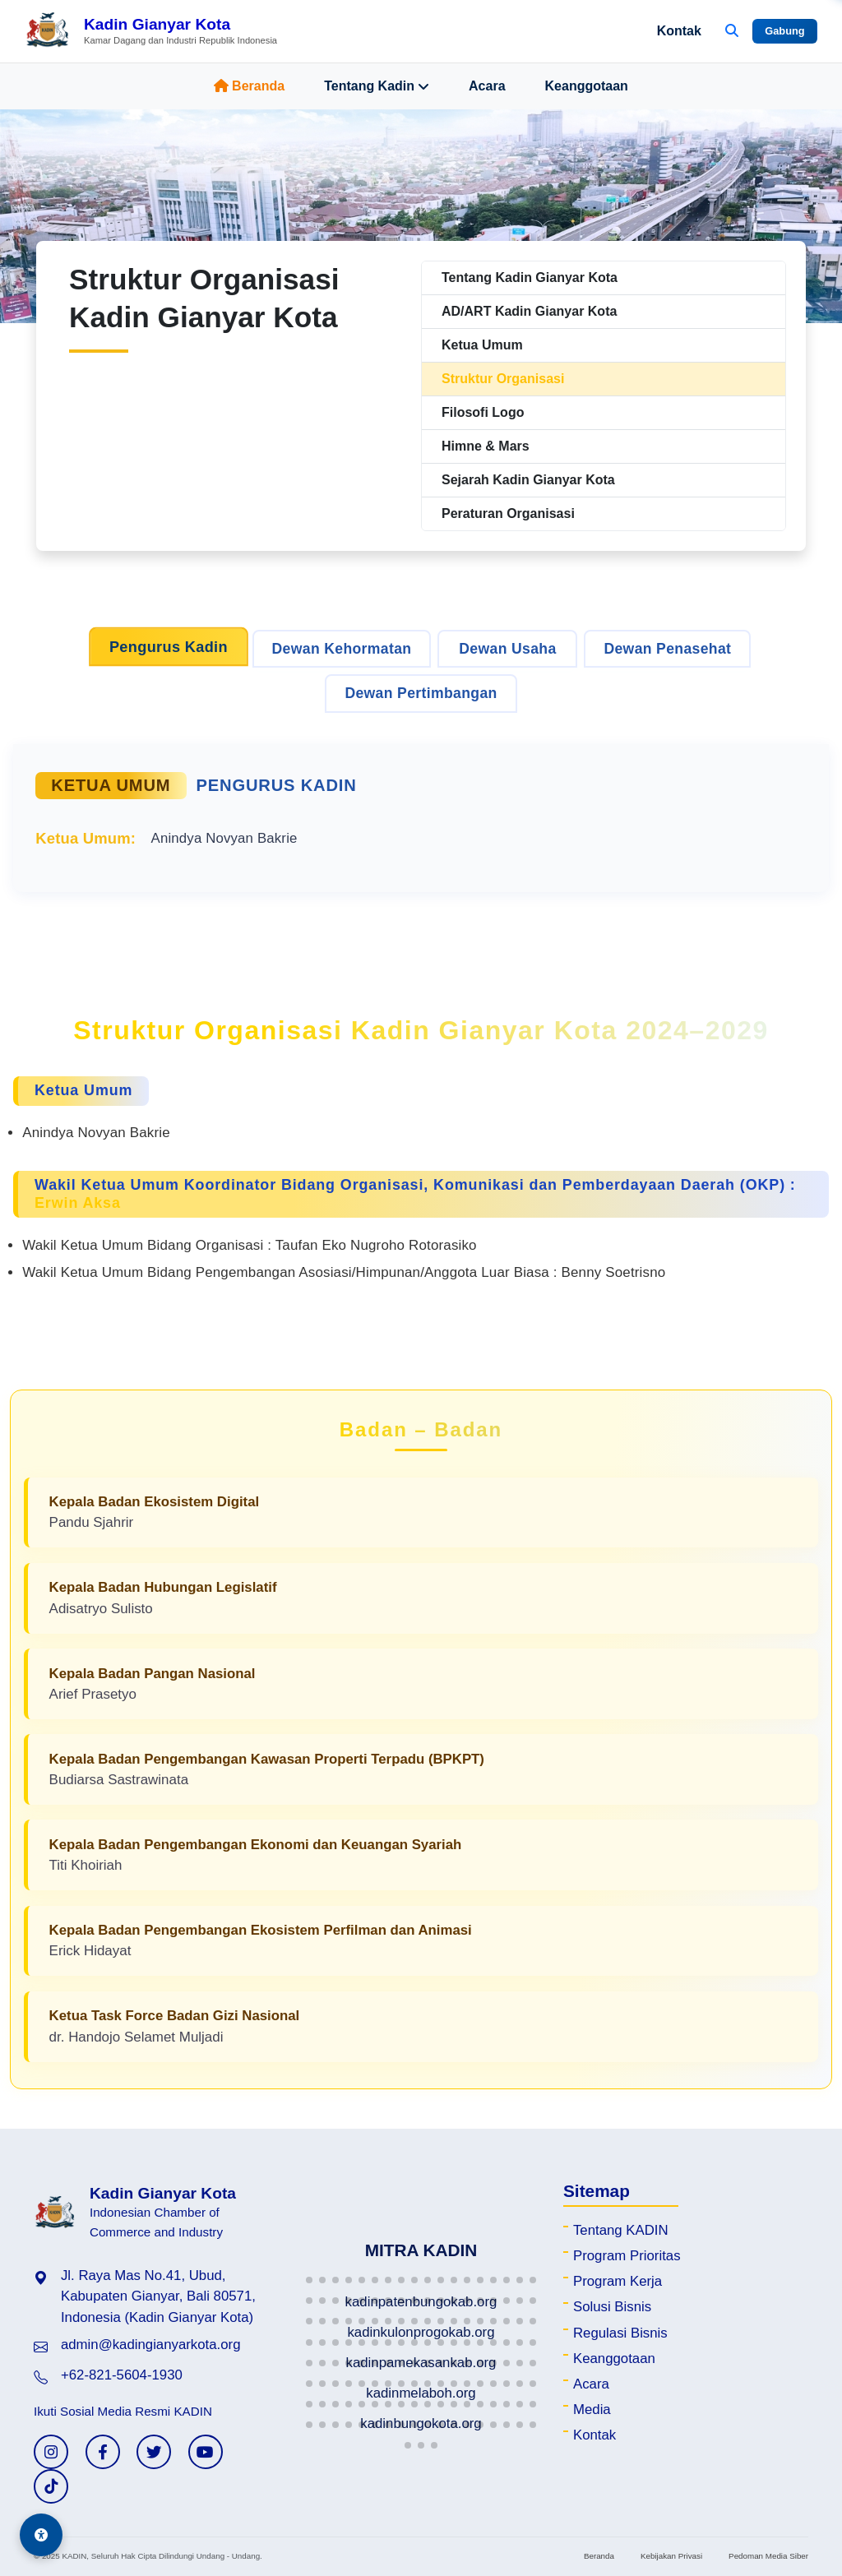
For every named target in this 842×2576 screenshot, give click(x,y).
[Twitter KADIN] (153, 2452)
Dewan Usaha (507, 649)
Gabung (784, 31)
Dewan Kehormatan (342, 649)
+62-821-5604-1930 (122, 2375)
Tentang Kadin (376, 86)
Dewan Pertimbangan (421, 693)
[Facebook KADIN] (103, 2452)
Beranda (249, 86)
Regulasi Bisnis (620, 2333)
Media (592, 2409)
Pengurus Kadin (168, 646)
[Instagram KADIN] (51, 2452)
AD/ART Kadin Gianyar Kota (529, 311)
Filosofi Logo (483, 412)
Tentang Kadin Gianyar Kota (530, 277)
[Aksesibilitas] (41, 2535)
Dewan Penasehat (667, 649)
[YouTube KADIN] (205, 2452)
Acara (487, 86)
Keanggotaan (586, 86)
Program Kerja (617, 2281)
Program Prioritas (627, 2256)
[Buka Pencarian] (731, 31)
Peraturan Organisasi (508, 513)
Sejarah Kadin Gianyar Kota (528, 480)
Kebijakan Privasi (671, 2555)
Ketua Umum (482, 345)
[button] (309, 2280)
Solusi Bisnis (612, 2307)
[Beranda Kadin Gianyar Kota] (151, 31)
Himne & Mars (486, 446)
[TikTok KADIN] (51, 2486)
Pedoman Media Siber (768, 2555)
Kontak (679, 31)
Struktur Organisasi (503, 379)
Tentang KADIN (621, 2230)
